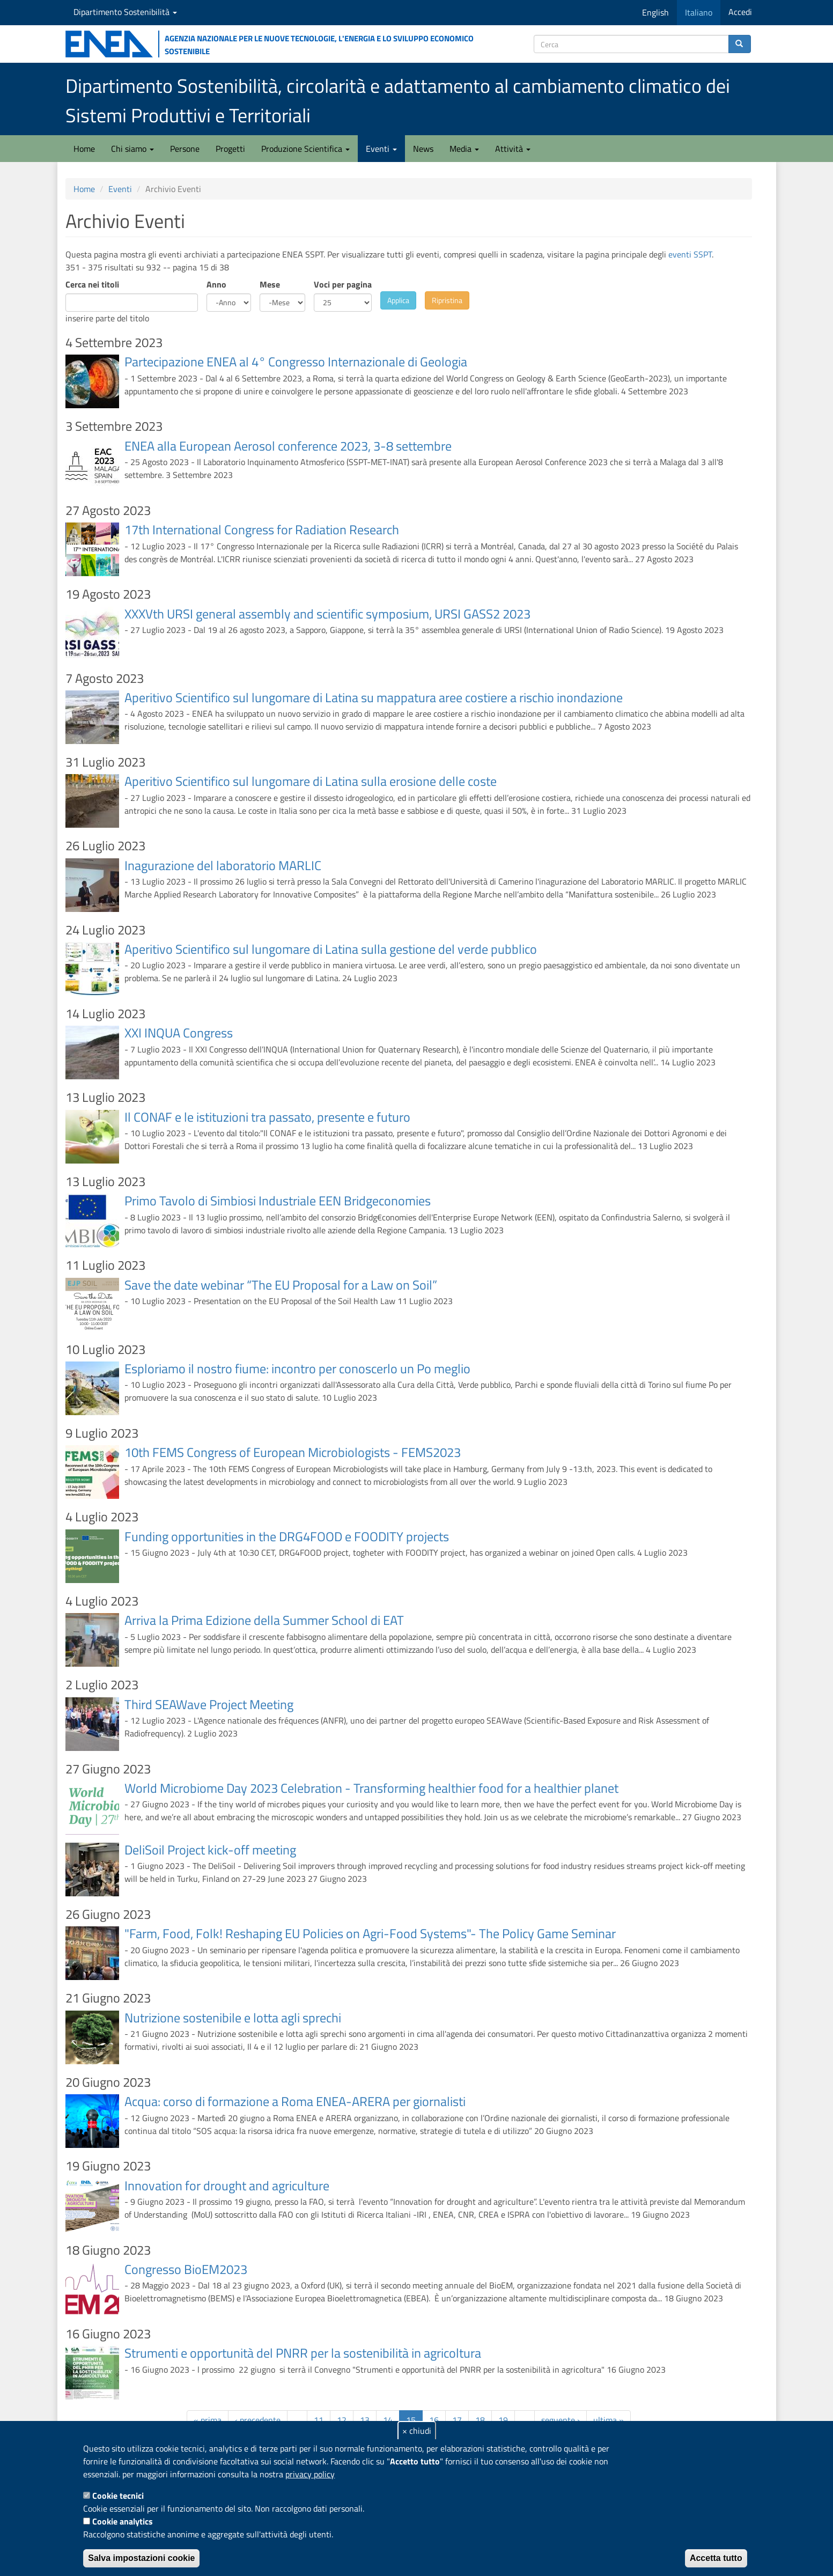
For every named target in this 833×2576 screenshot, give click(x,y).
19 (503, 2419)
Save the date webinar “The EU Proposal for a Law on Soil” (280, 1284)
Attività (512, 148)
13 (365, 2419)
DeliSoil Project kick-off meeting (210, 1849)
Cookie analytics (122, 2521)
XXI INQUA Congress (178, 1032)
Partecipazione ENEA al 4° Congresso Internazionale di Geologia (295, 361)
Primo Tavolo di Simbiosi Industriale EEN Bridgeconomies (277, 1200)
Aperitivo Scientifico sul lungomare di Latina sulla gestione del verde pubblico (330, 949)
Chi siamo (132, 148)
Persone (185, 148)
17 (457, 2419)
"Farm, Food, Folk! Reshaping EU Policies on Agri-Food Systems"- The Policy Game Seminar (370, 1933)
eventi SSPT (690, 254)
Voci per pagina (343, 284)
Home (84, 148)
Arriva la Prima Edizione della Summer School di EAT (264, 1620)
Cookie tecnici (118, 2495)
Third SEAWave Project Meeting (208, 1704)
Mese (270, 284)
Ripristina (447, 300)
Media (464, 148)
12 (342, 2419)
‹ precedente (258, 2419)
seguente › (560, 2419)
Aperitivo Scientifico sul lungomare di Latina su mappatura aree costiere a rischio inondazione (373, 697)
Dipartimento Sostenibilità (125, 11)
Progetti (230, 148)
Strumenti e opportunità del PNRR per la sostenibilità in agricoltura (302, 2352)
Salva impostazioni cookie (141, 2558)
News (423, 148)
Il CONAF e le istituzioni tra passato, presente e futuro (267, 1117)
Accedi (740, 11)
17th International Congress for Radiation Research (261, 529)
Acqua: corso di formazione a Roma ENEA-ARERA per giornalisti (295, 2101)
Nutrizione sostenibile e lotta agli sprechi (232, 2017)
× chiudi (416, 2430)
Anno (216, 284)
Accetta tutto (716, 2558)
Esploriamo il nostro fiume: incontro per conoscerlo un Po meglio (297, 1368)
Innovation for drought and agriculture (226, 2185)
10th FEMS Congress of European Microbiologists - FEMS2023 (292, 1452)
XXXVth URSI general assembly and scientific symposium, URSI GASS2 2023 (327, 613)
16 (434, 2419)
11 (318, 2419)
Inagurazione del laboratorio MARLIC (222, 865)
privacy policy (310, 2474)
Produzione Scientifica (305, 148)
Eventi (381, 148)
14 (388, 2419)
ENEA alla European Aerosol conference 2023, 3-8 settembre (288, 445)
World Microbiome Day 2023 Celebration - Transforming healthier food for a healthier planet (371, 1788)
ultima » (608, 2419)
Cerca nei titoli (92, 284)
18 (480, 2419)
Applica (398, 300)
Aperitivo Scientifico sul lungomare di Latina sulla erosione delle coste (310, 781)
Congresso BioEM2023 (185, 2269)
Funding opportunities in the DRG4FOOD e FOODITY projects (286, 1536)
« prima (208, 2419)
